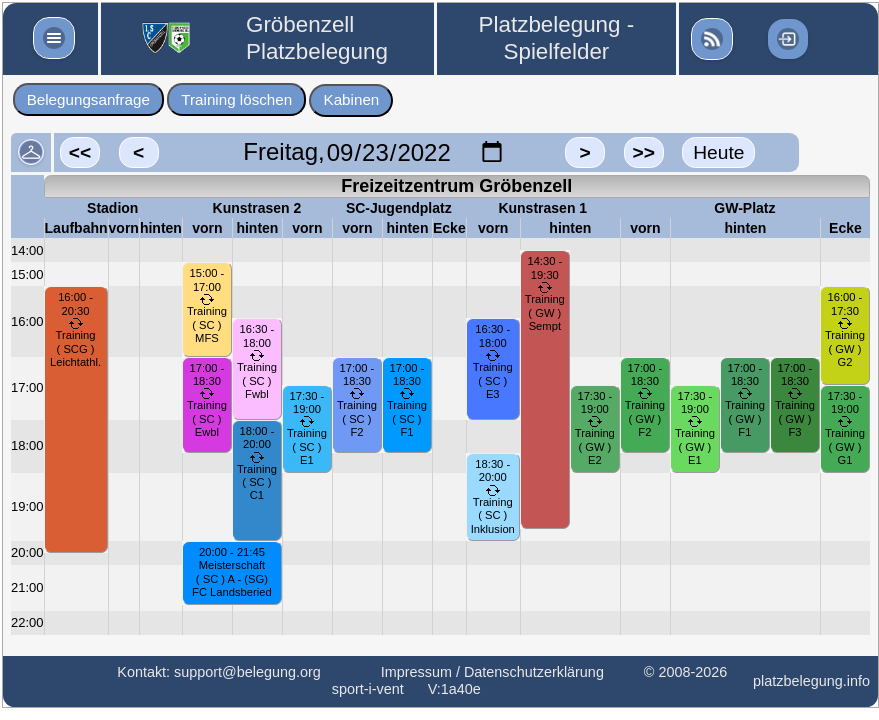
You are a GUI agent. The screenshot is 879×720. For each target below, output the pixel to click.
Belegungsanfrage (88, 99)
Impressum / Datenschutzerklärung (492, 672)
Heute (718, 152)
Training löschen (236, 99)
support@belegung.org (247, 672)
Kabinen (352, 99)
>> (643, 152)
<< (80, 152)
